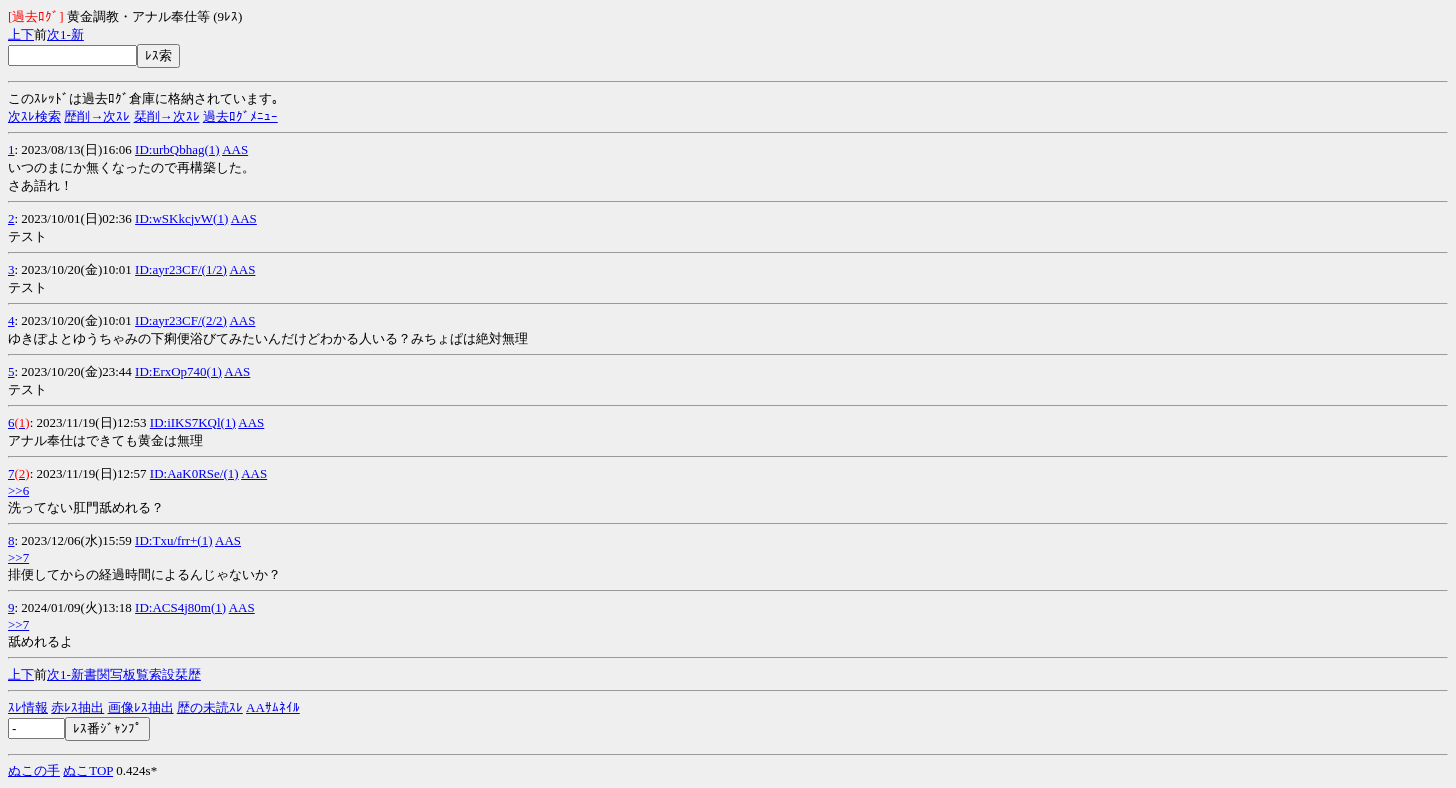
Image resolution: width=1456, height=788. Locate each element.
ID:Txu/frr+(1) (173, 540)
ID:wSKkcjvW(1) (181, 218)
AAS (235, 149)
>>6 (18, 490)
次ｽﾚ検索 (34, 116)
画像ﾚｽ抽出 (141, 707)
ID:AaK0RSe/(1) (194, 473)
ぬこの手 (34, 770)
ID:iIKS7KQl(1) (193, 422)
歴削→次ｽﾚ (97, 116)
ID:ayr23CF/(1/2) (181, 269)
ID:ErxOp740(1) (178, 371)
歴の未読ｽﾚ (210, 707)
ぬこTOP (88, 770)
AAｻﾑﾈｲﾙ (273, 707)
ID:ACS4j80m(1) (180, 607)
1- (65, 34)
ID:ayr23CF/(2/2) (181, 320)
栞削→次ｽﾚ (167, 116)
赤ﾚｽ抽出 (77, 707)
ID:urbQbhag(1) (177, 149)
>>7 (18, 557)
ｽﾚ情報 (28, 707)
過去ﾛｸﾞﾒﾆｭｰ (240, 116)
